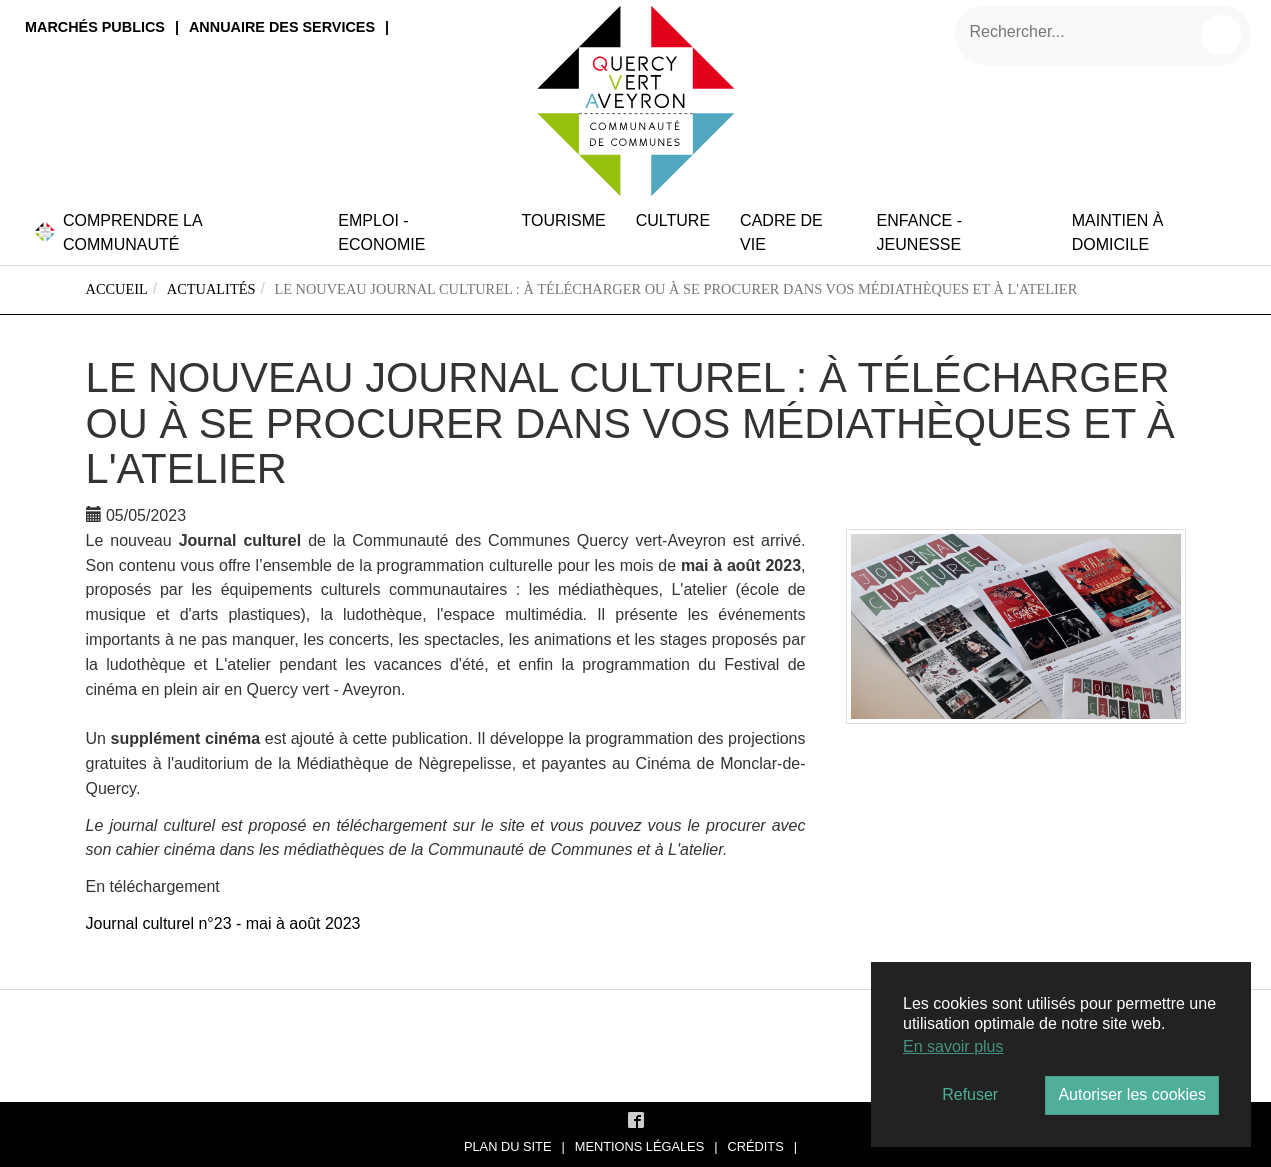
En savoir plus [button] (953, 1046)
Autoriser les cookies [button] (1132, 1094)
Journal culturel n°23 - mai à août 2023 (223, 923)
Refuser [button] (970, 1094)
